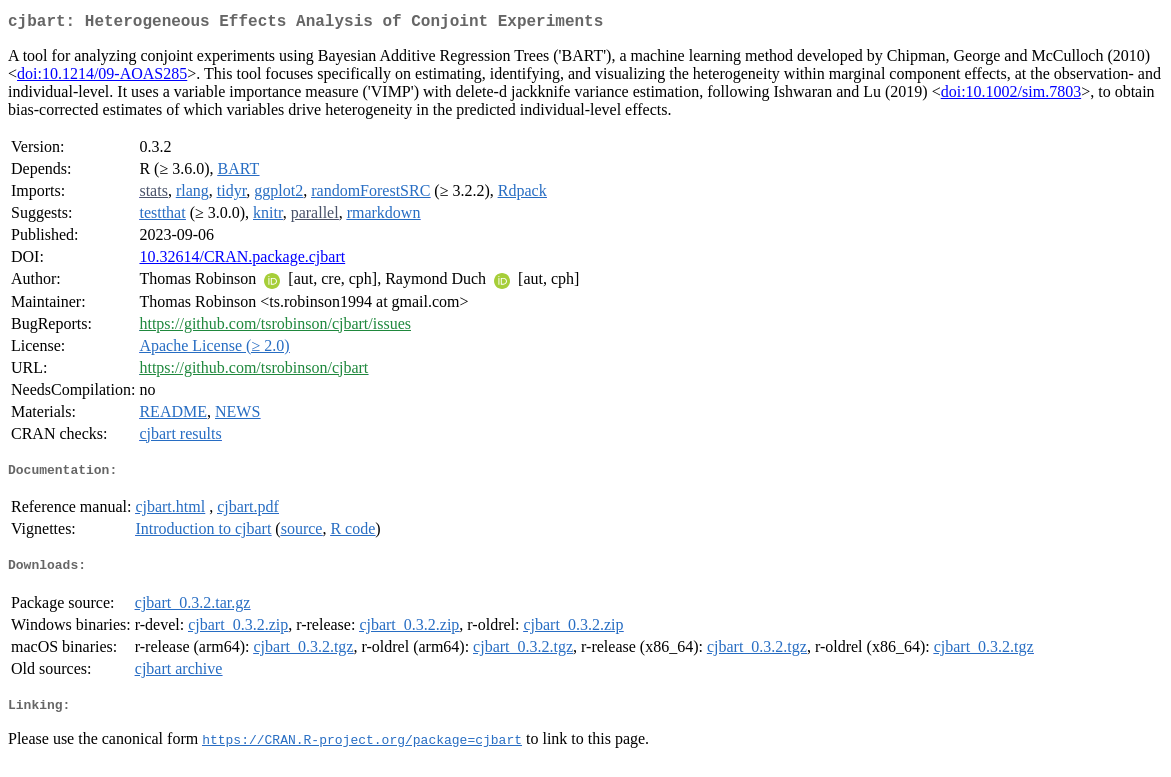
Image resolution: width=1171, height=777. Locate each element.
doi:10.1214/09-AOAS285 (102, 77)
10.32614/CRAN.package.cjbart (242, 260)
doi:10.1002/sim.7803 (1011, 95)
